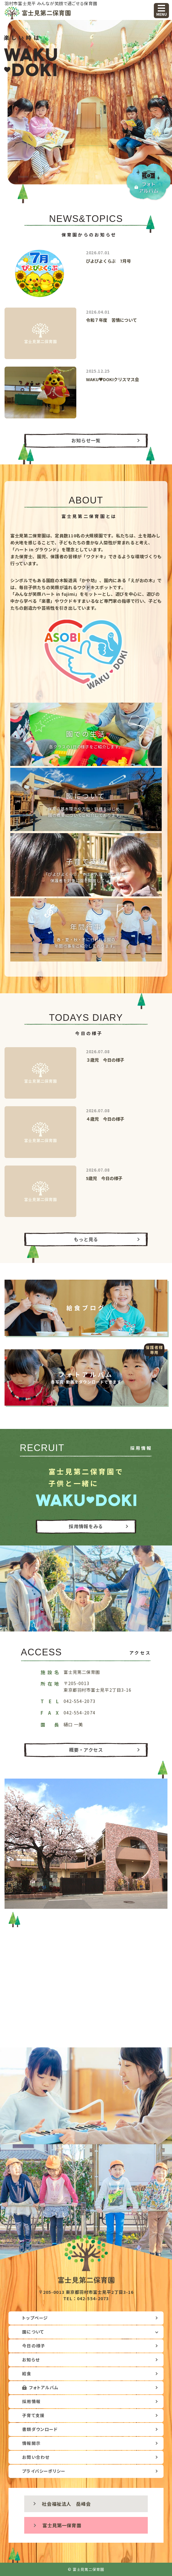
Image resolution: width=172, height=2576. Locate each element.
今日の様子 (33, 2346)
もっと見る (86, 1239)
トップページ (35, 2318)
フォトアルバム (43, 2387)
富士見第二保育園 (42, 13)
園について (33, 2332)
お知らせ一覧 (86, 440)
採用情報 (31, 2401)
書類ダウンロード (39, 2429)
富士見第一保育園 (61, 2525)
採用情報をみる (86, 1526)
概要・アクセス (86, 1749)
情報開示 (31, 2443)
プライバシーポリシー (43, 2471)
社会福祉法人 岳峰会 (66, 2503)
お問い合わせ (35, 2457)
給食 (26, 2373)
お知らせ (30, 2360)
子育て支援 (33, 2415)
